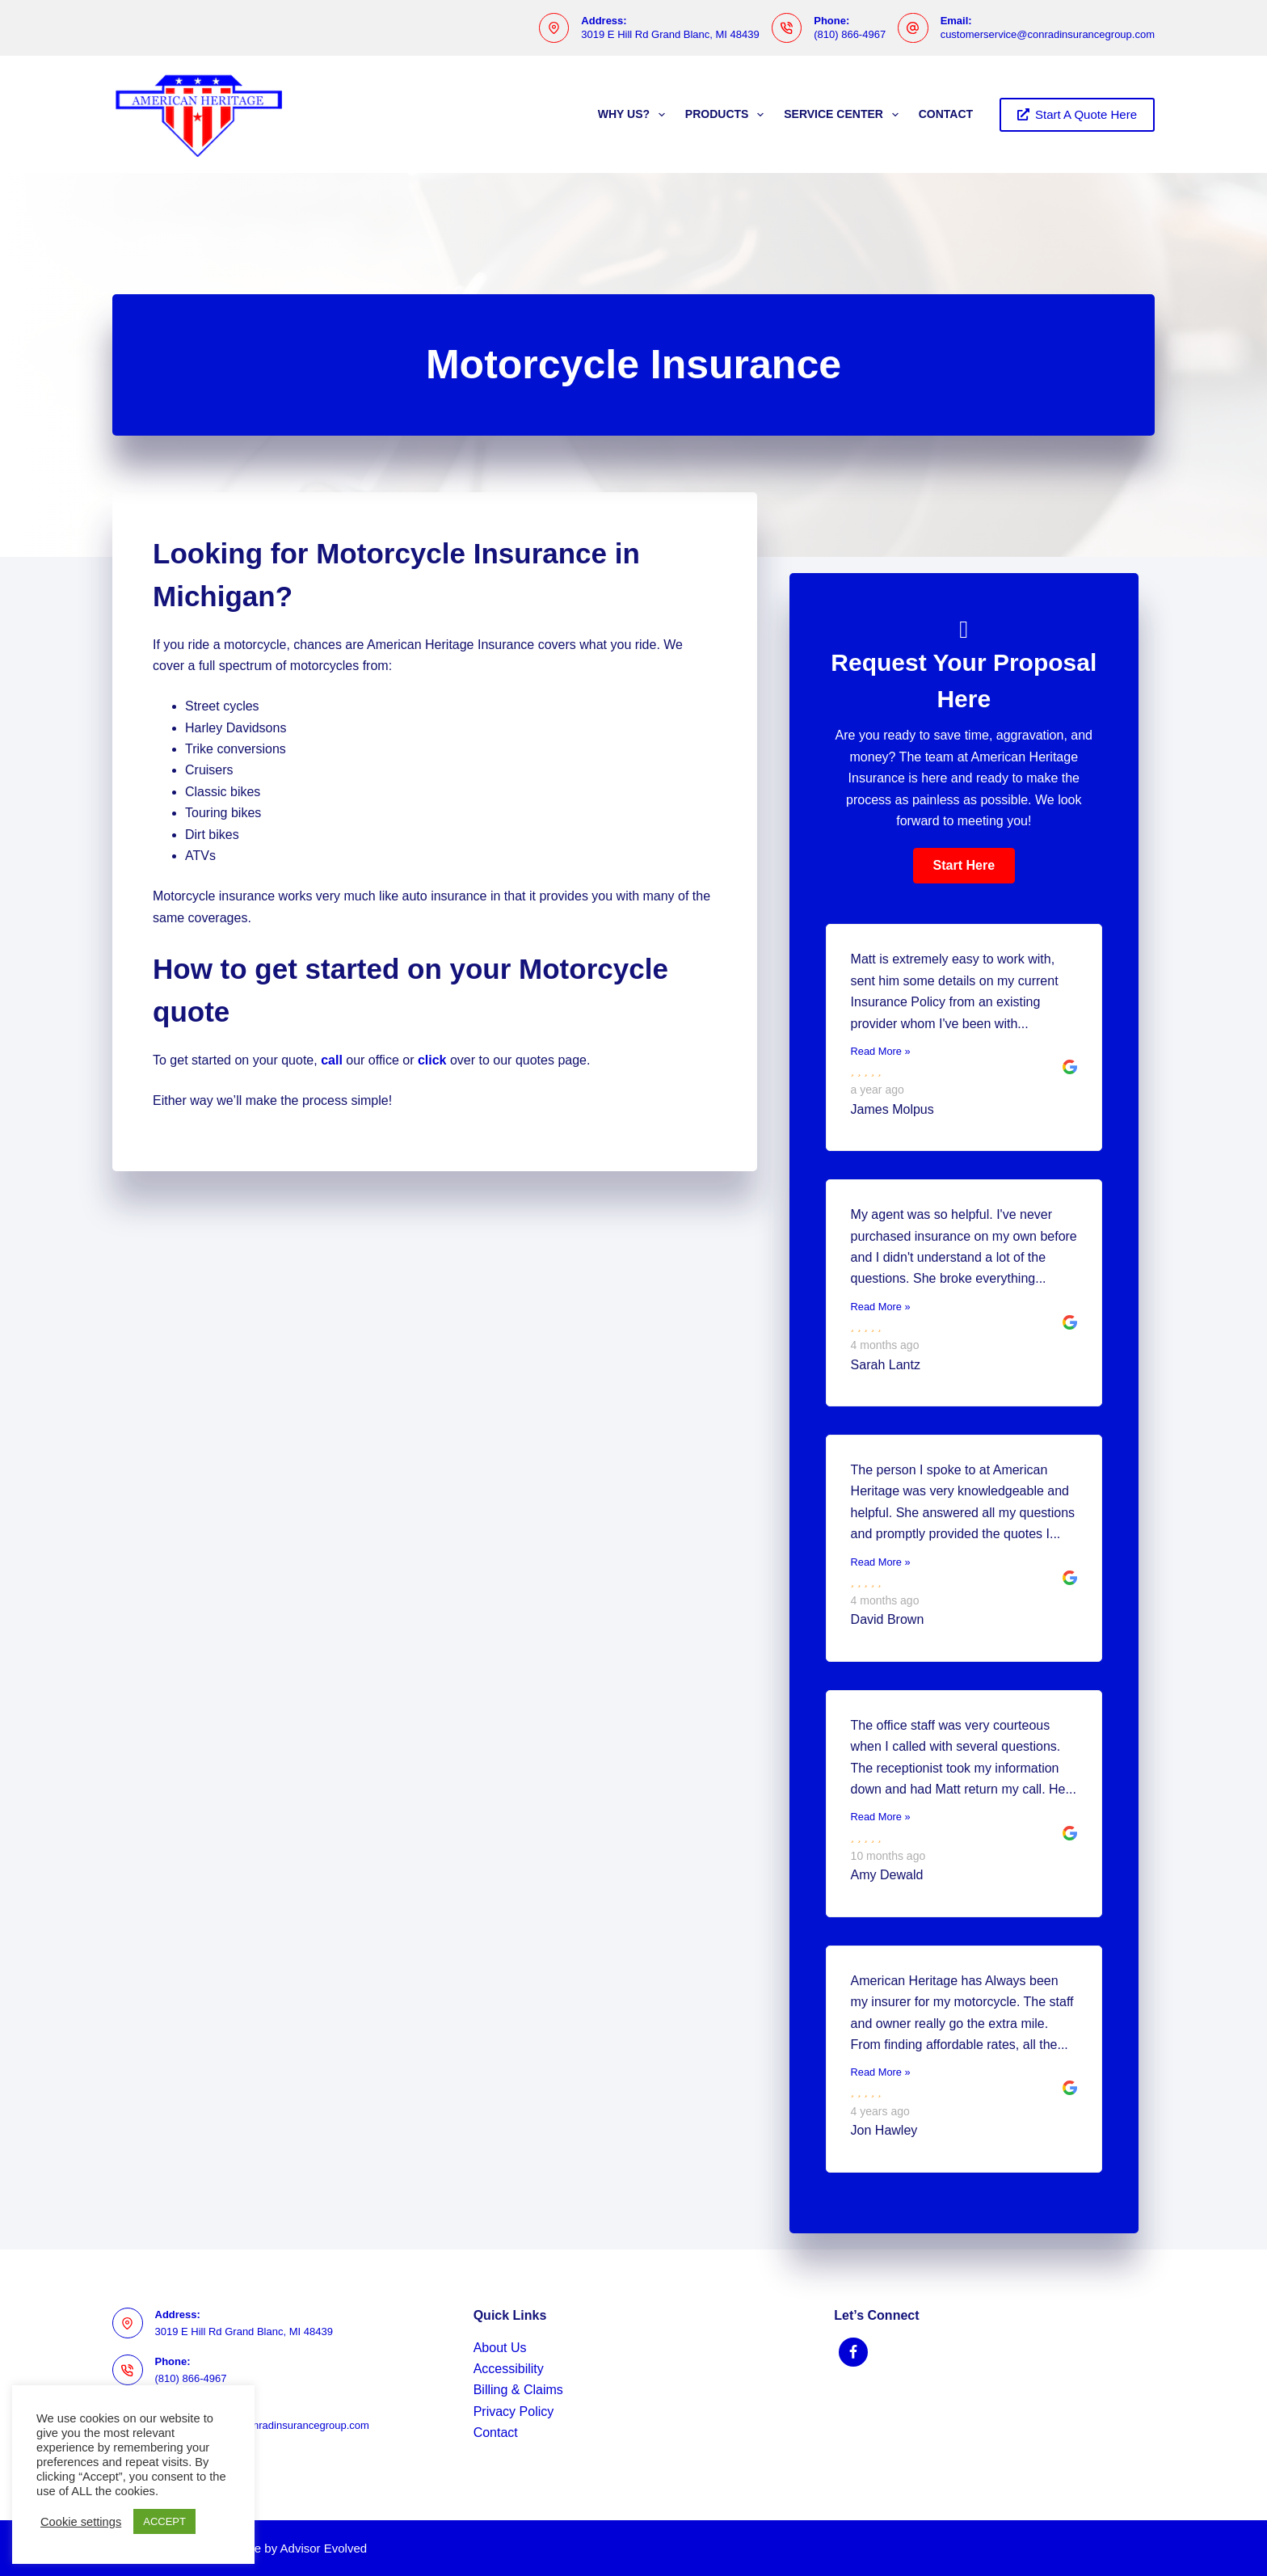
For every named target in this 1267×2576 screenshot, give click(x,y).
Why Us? (634, 114)
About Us (500, 2348)
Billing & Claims (518, 2390)
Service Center (844, 114)
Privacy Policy (514, 2411)
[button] (964, 865)
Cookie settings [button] (80, 2521)
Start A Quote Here (1077, 114)
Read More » (881, 1051)
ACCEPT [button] (164, 2521)
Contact (946, 114)
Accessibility (509, 2369)
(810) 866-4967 (850, 34)
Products (727, 114)
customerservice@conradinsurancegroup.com (1048, 34)
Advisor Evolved (324, 2548)
